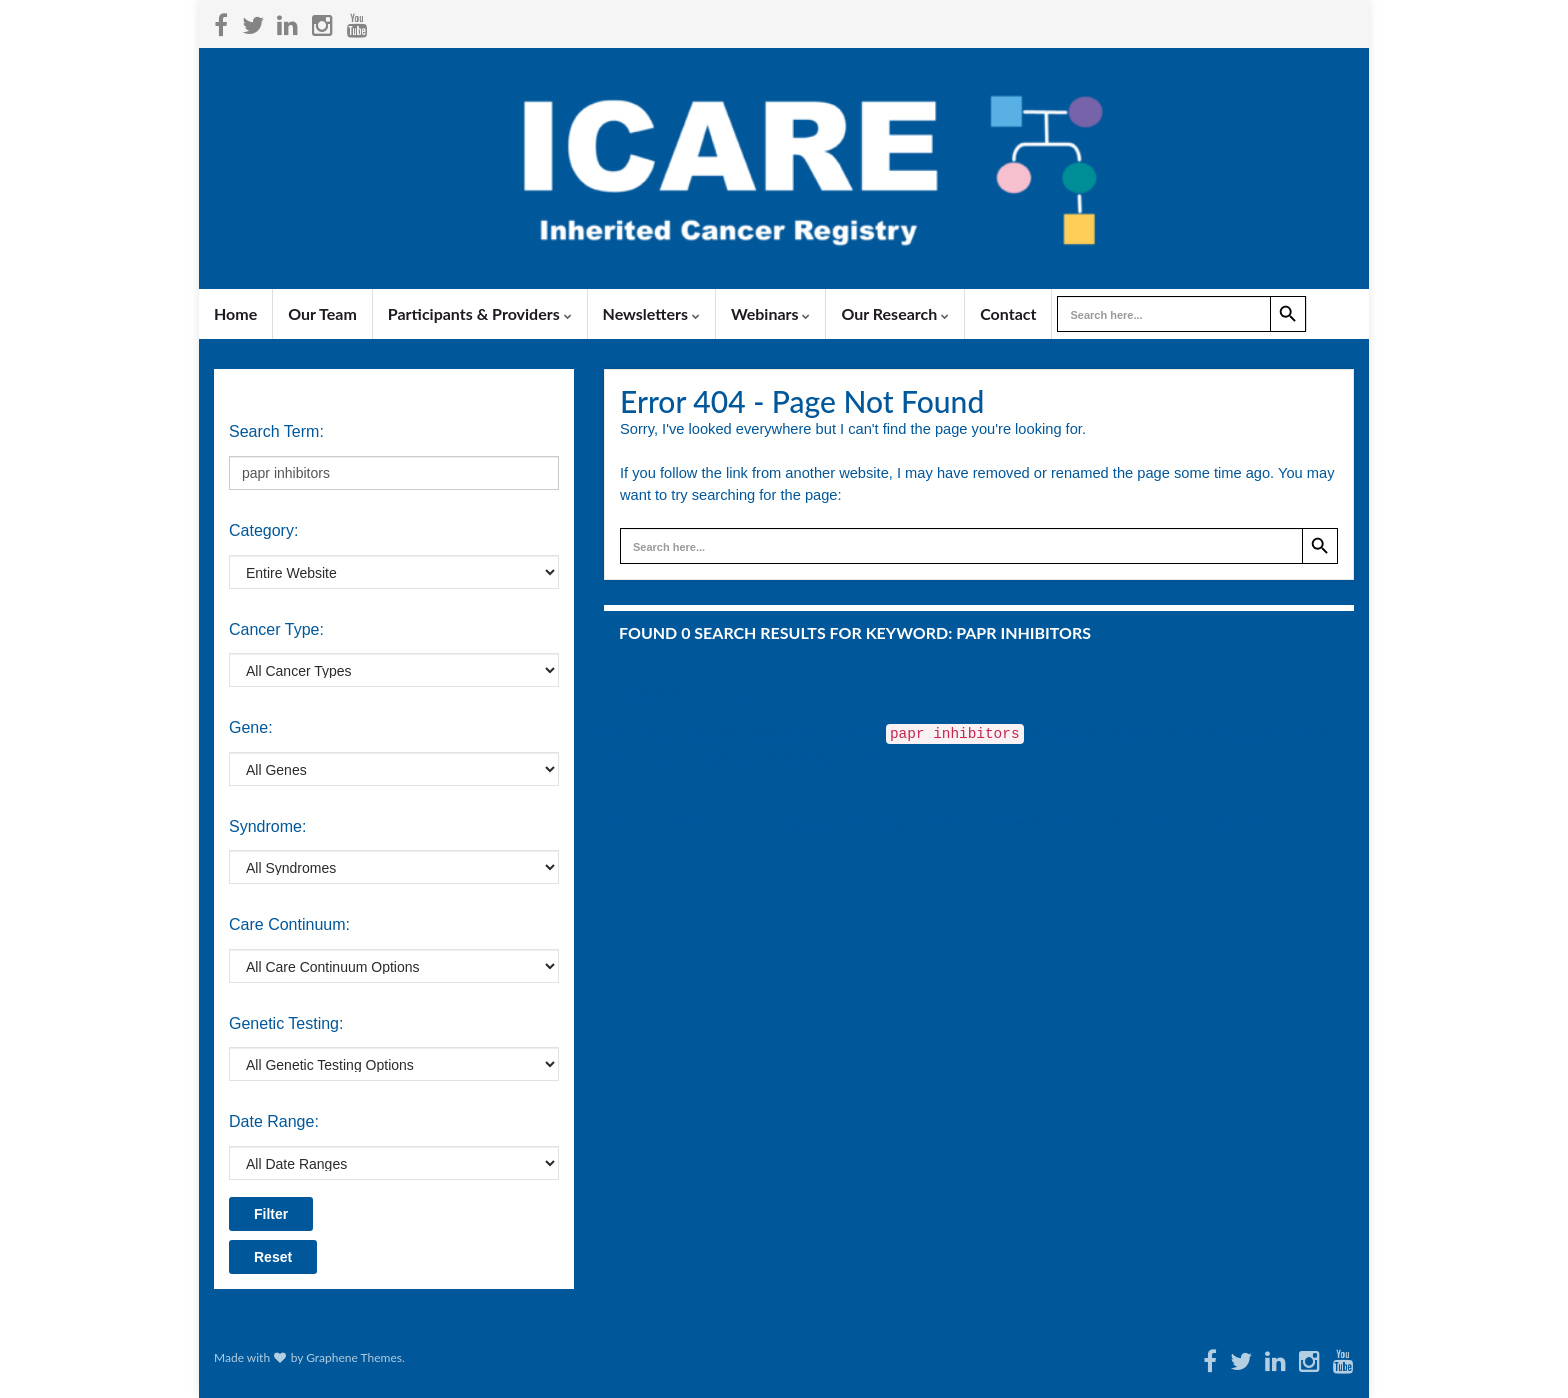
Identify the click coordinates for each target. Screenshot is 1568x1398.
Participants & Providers (480, 313)
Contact (1008, 313)
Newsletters (651, 313)
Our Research (895, 313)
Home (235, 313)
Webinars (771, 313)
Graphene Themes (354, 1357)
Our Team (322, 313)
